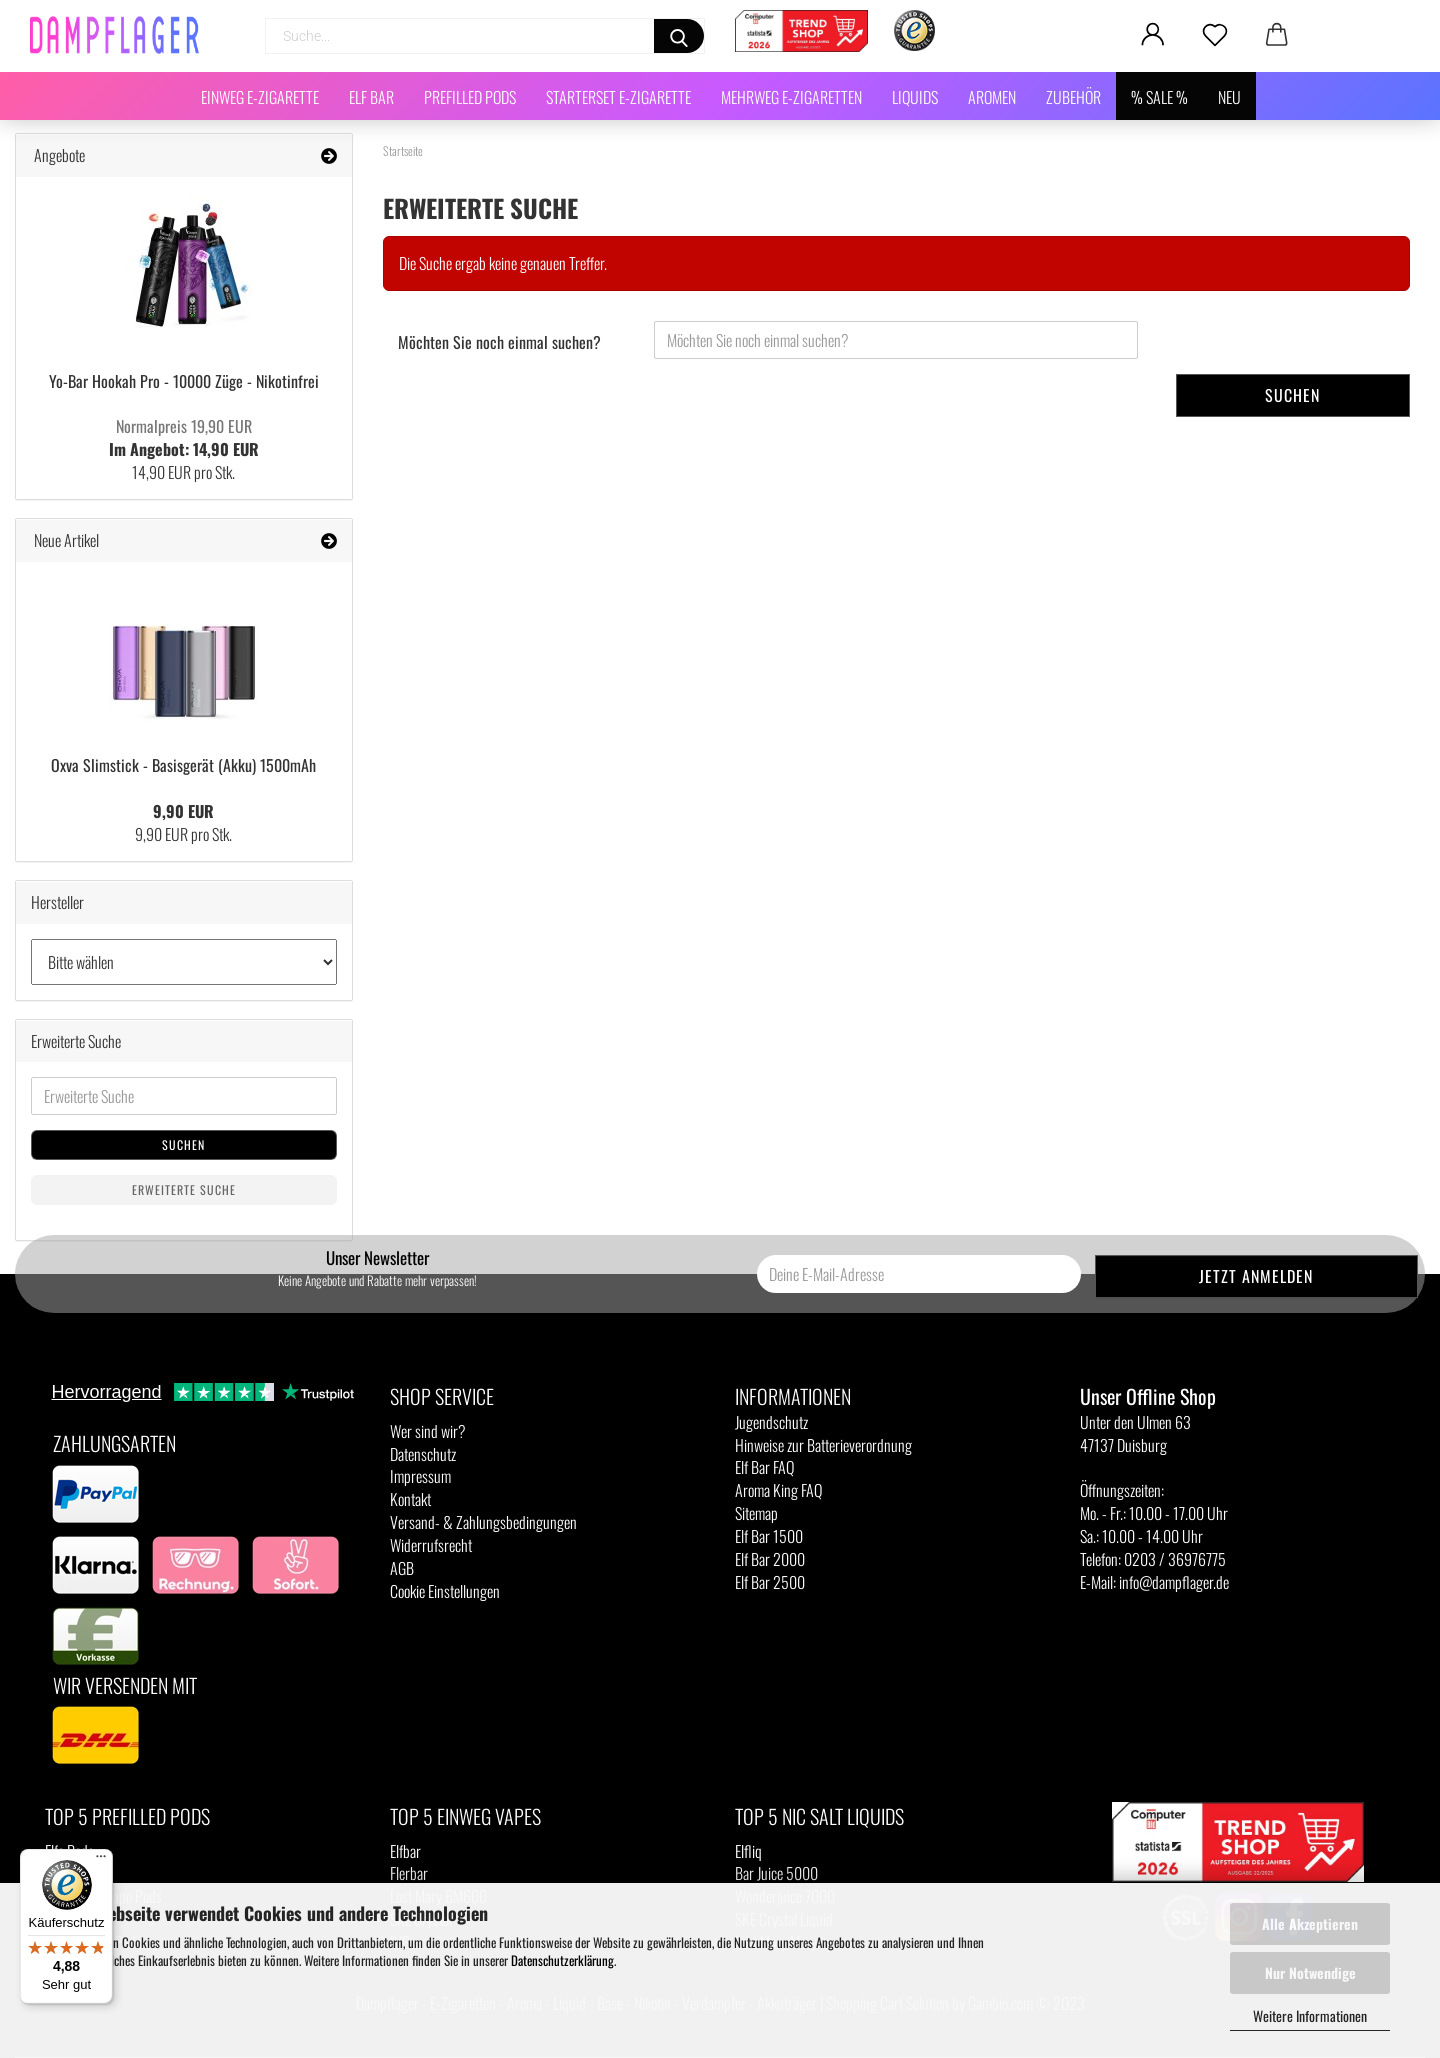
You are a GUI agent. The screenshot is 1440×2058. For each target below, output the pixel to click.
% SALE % (1159, 97)
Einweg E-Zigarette (260, 97)
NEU (1229, 97)
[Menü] (101, 1861)
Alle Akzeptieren (1310, 1923)
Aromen (992, 97)
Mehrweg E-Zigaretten (791, 97)
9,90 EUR (183, 811)
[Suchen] (679, 36)
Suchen (1292, 395)
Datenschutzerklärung (562, 1960)
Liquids (915, 97)
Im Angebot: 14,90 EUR (184, 437)
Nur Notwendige (1310, 1972)
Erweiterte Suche (184, 1189)
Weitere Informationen (1310, 2015)
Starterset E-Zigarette (618, 97)
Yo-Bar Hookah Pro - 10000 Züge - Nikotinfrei (184, 381)
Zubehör (1073, 97)
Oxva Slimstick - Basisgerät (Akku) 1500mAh (183, 765)
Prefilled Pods (470, 97)
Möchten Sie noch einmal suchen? (499, 342)
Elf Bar (371, 97)
